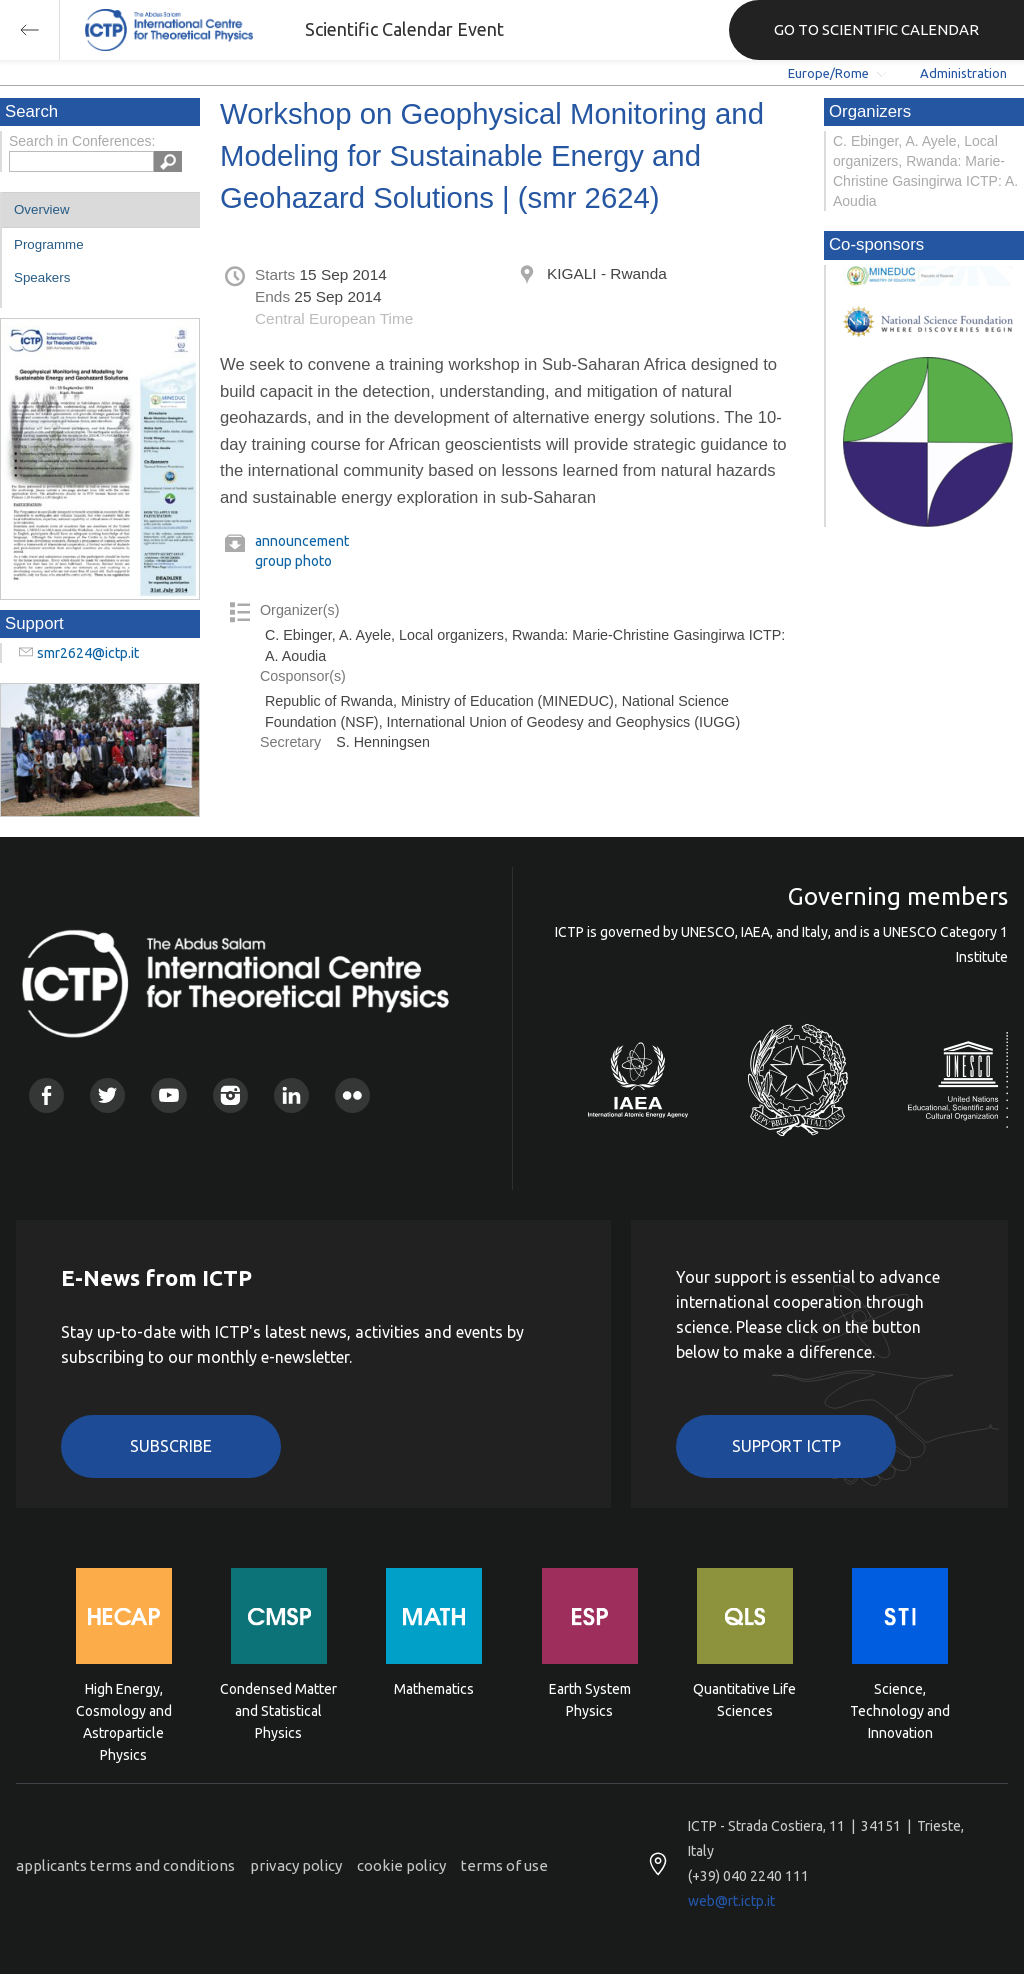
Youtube (168, 1095)
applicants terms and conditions (125, 1865)
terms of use (504, 1865)
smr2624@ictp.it (88, 653)
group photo (293, 561)
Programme (49, 244)
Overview (42, 209)
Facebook (46, 1095)
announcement (302, 541)
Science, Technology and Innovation (900, 1709)
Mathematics (434, 1689)
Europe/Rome (828, 73)
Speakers (42, 277)
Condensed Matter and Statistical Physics (278, 1709)
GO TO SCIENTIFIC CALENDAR (876, 29)
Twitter (107, 1095)
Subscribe (171, 1446)
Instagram (230, 1095)
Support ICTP (786, 1446)
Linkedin (291, 1095)
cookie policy (401, 1865)
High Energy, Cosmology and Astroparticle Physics (124, 1709)
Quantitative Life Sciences (744, 1700)
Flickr (352, 1095)
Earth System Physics (590, 1700)
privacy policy (296, 1865)
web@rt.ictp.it (731, 1901)
